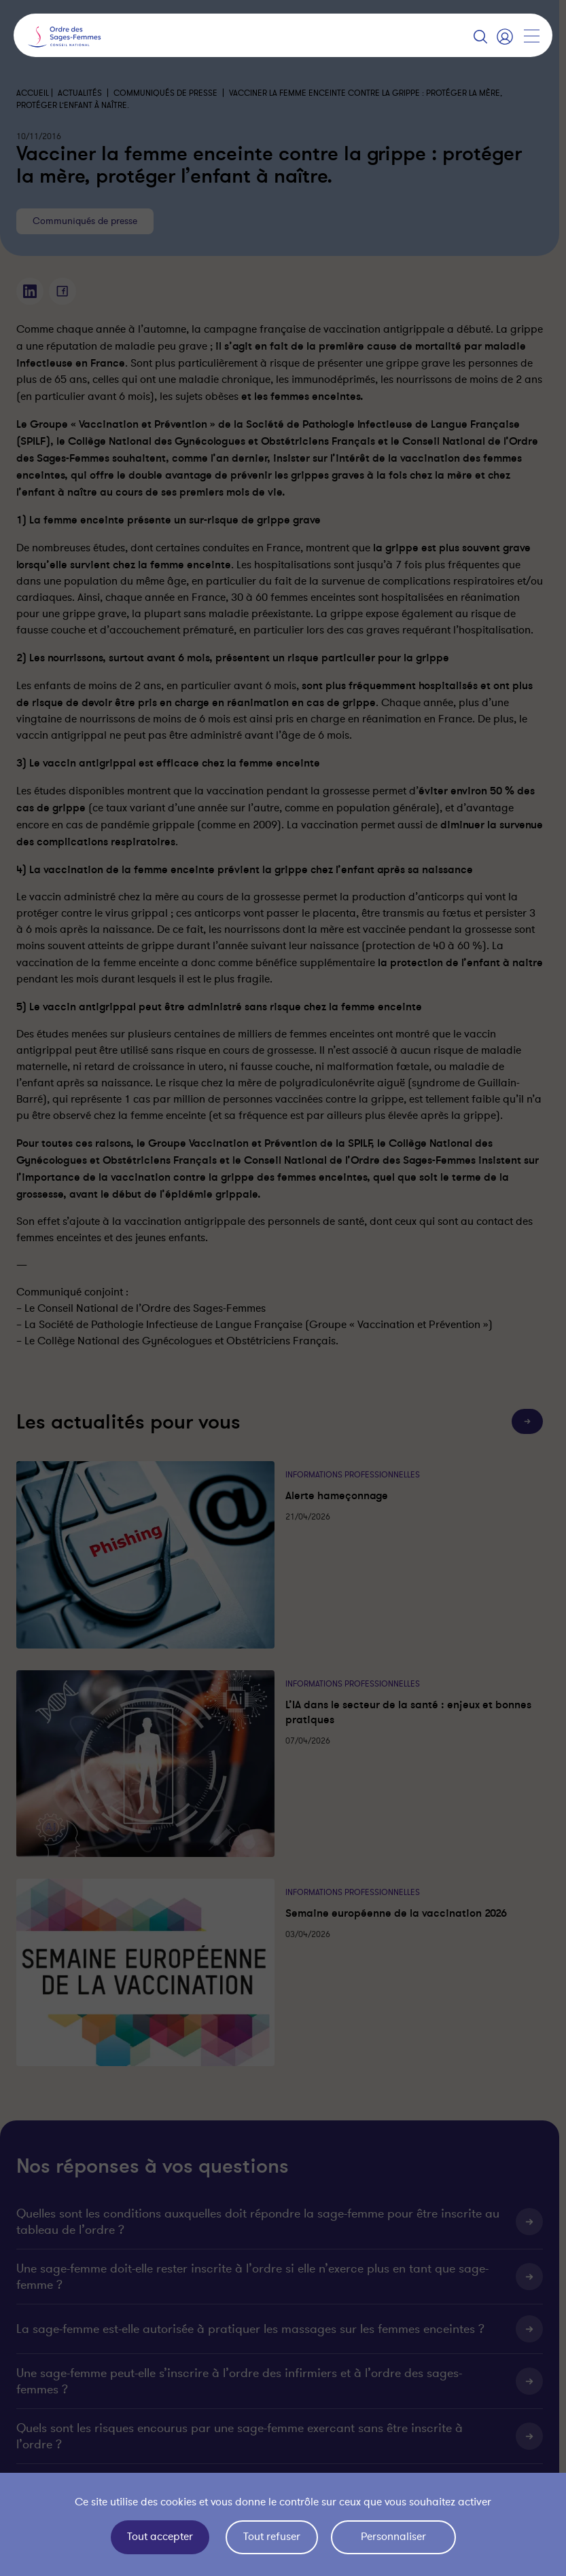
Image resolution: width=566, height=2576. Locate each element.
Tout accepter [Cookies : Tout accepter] (160, 2536)
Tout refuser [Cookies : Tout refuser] (271, 2536)
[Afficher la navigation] (531, 36)
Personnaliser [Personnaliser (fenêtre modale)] (393, 2536)
